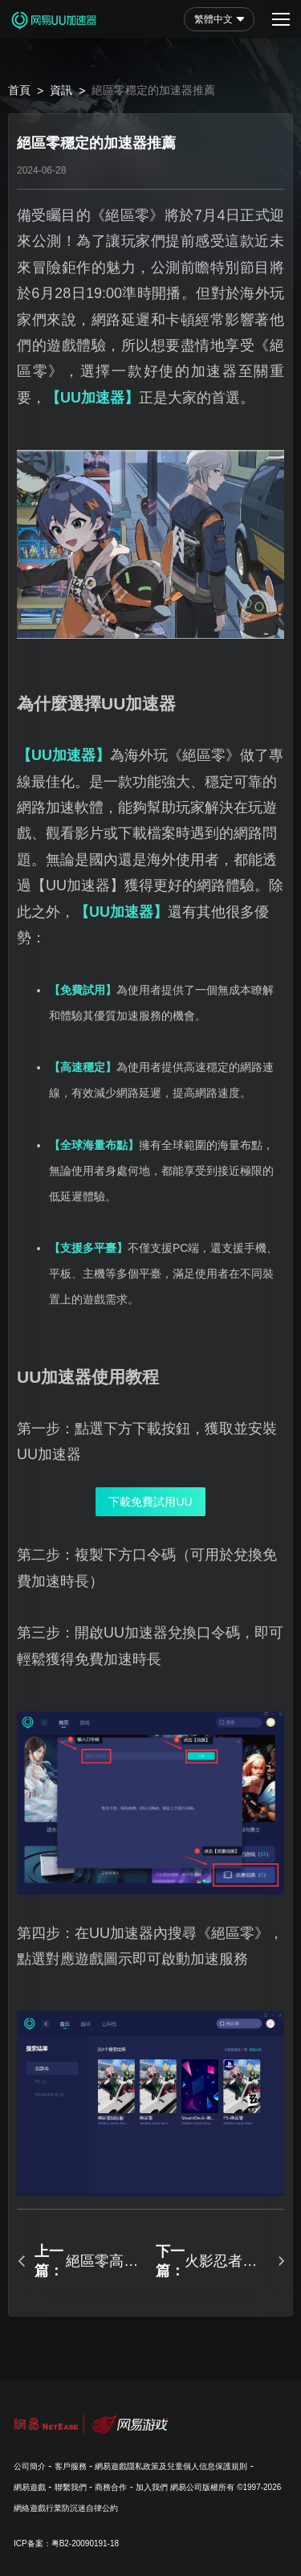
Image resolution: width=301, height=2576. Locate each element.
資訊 (61, 90)
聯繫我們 (71, 2487)
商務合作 (111, 2487)
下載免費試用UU (150, 1501)
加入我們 (152, 2487)
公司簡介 (30, 2466)
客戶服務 (71, 2466)
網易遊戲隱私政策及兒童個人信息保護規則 (171, 2466)
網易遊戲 (30, 2487)
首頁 (19, 90)
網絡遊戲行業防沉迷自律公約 (66, 2508)
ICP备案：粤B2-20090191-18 (66, 2543)
